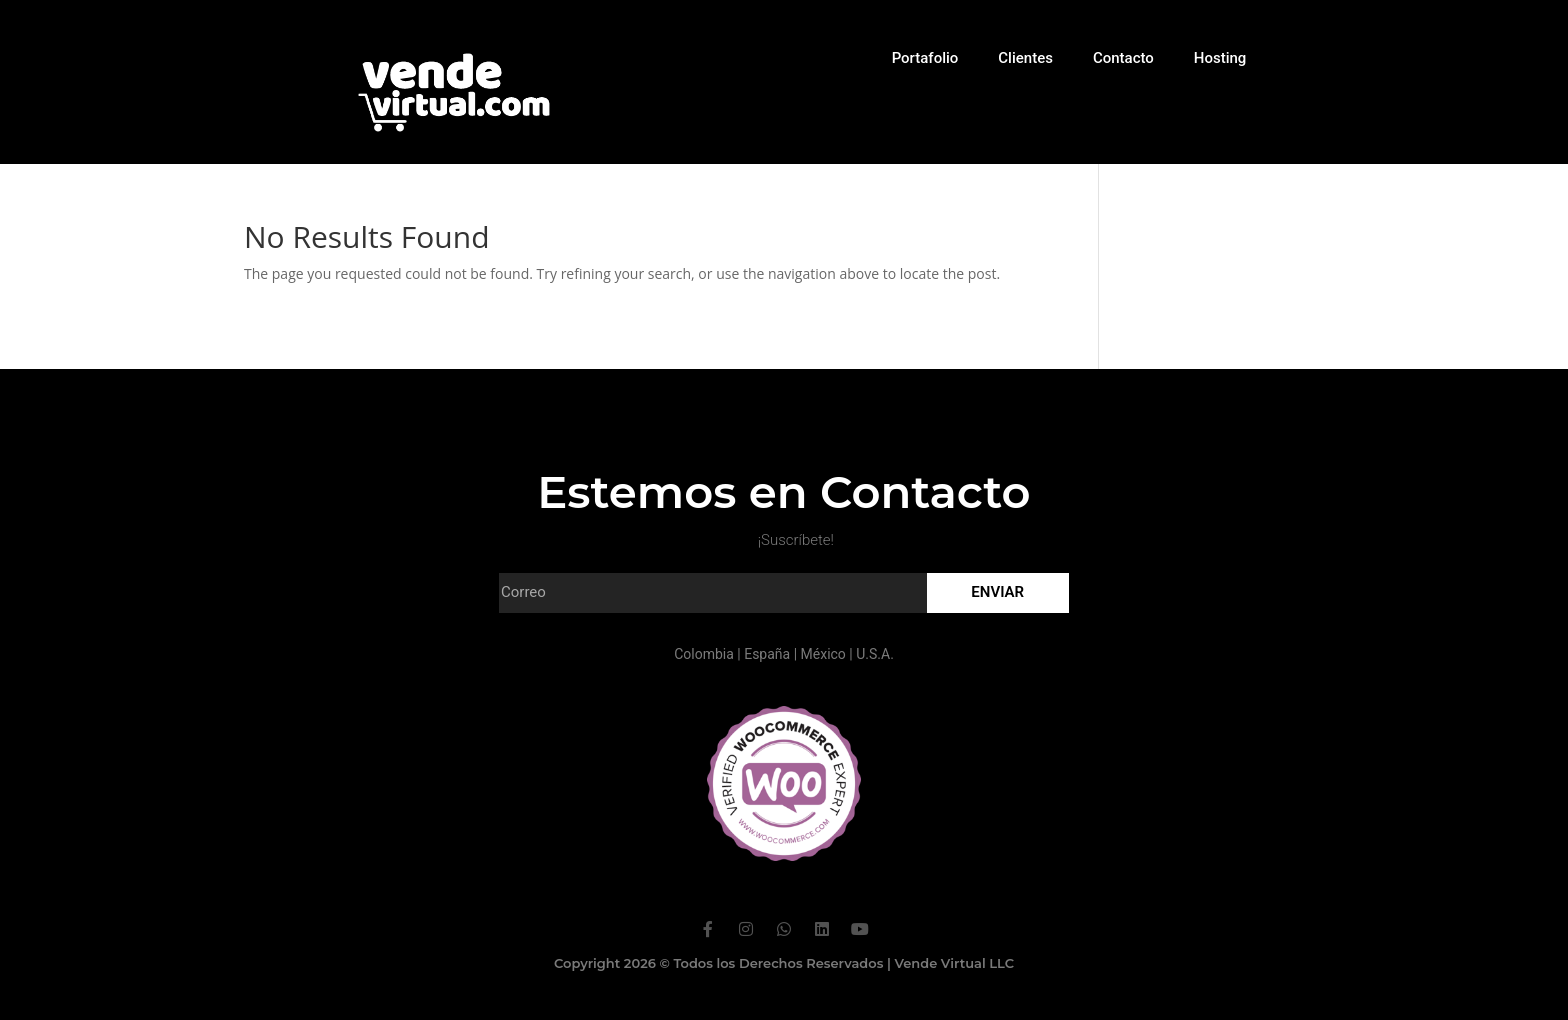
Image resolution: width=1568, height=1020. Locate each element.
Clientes (1025, 58)
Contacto (1123, 58)
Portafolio (925, 58)
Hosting (1220, 58)
